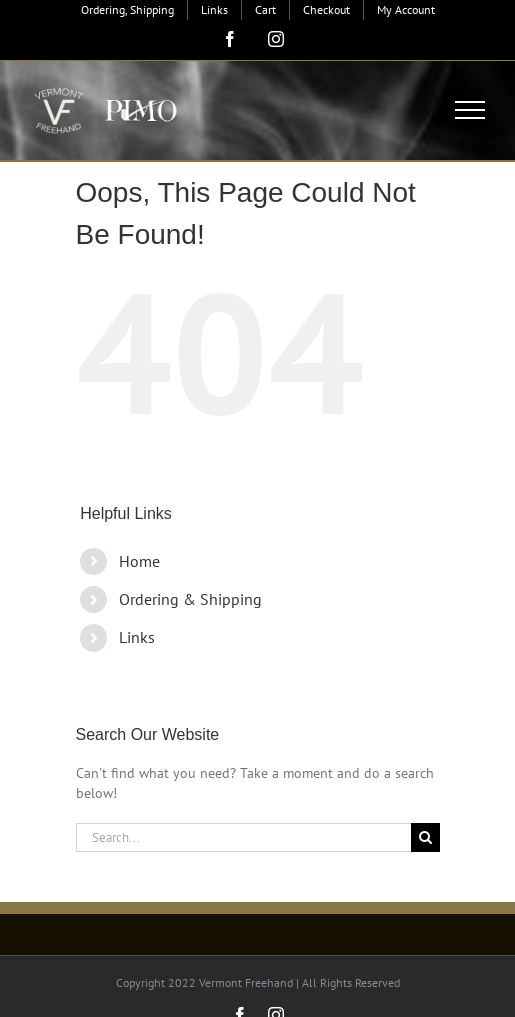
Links (137, 637)
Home (139, 561)
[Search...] (243, 837)
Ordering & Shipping (190, 599)
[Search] (425, 837)
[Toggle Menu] (470, 110)
